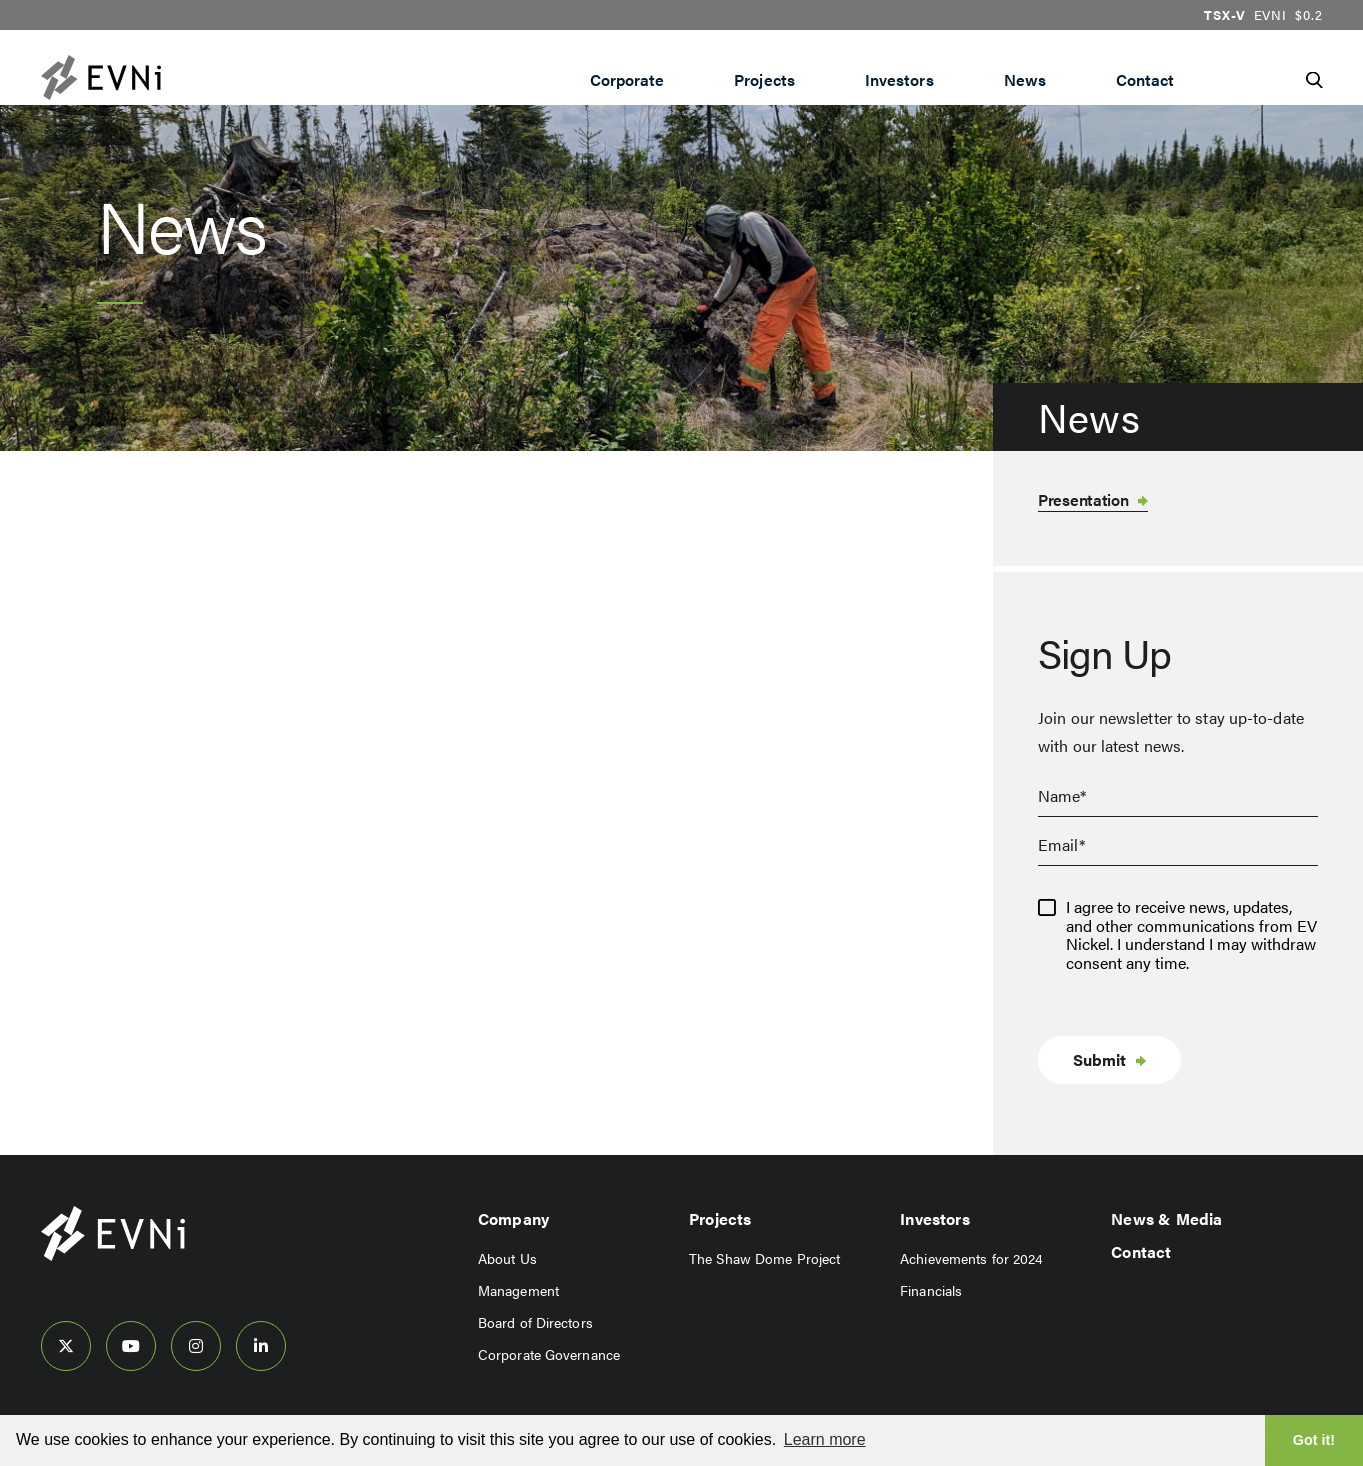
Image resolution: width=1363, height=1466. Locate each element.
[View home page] (113, 1255)
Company (513, 1218)
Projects (764, 79)
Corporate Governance (549, 1354)
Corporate (627, 79)
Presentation (1083, 499)
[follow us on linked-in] (261, 1346)
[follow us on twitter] (66, 1346)
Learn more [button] (825, 1439)
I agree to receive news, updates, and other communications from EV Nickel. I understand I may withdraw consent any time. (1191, 935)
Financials (931, 1290)
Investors (899, 79)
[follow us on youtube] (131, 1346)
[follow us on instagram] (196, 1346)
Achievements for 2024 (971, 1258)
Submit (1099, 1059)
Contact (1145, 79)
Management (518, 1290)
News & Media (1166, 1218)
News (1025, 79)
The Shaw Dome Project (764, 1258)
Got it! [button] (1314, 1440)
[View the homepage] (141, 77)
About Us (507, 1258)
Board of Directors (535, 1322)
